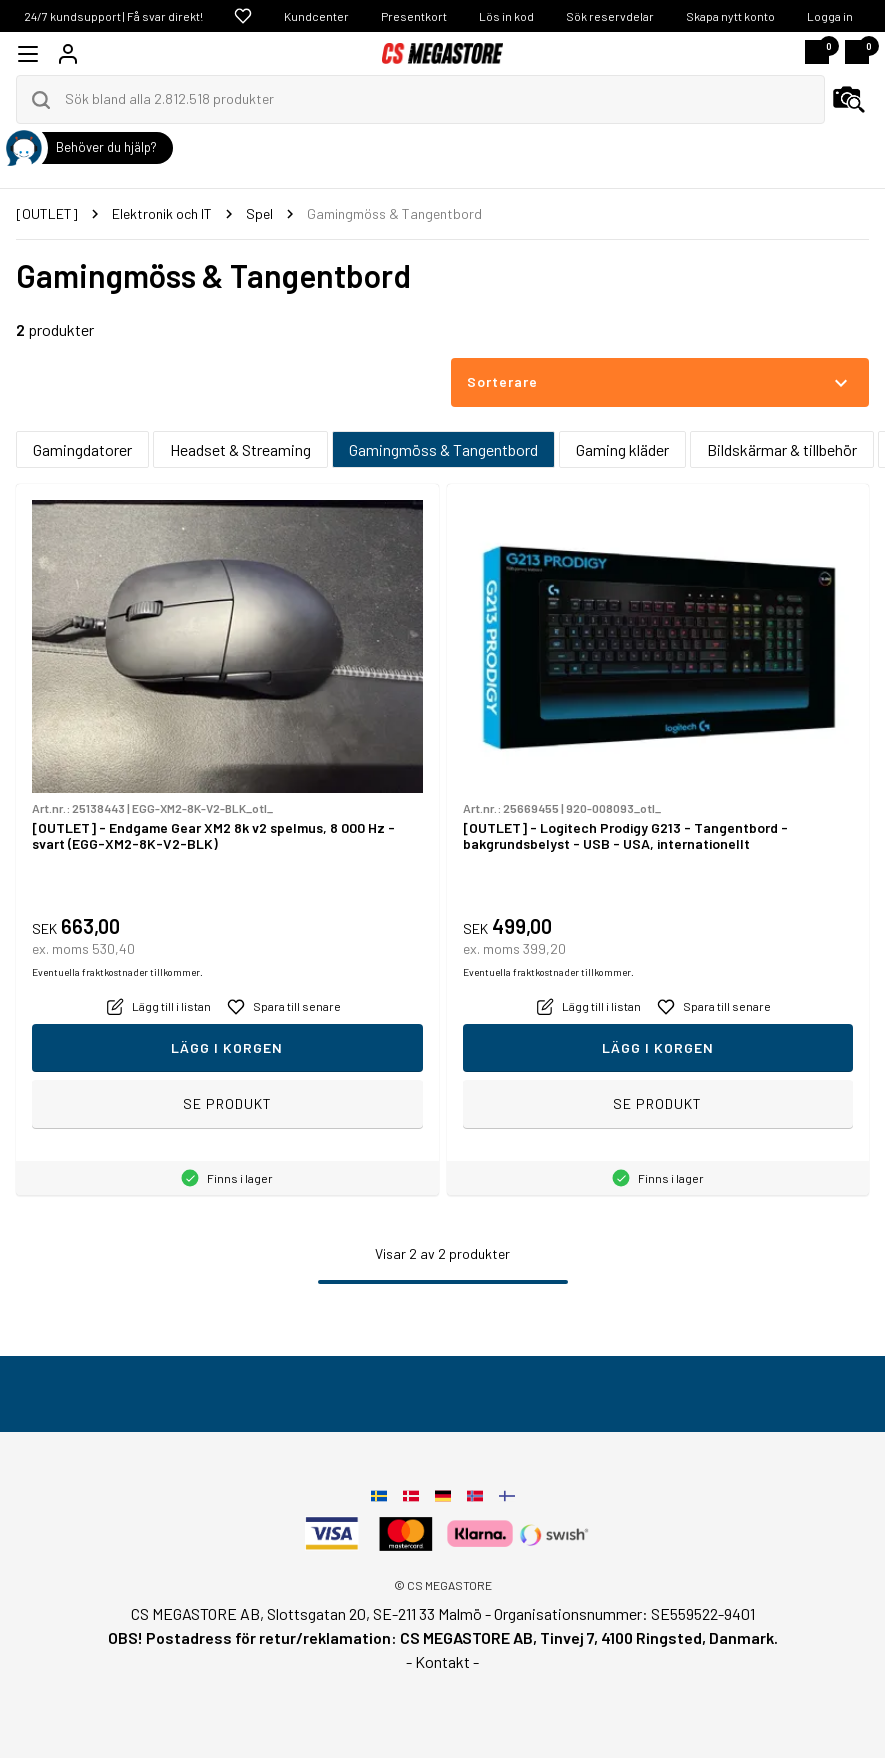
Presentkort (414, 16)
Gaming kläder (622, 449)
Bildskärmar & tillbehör (782, 449)
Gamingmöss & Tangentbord (443, 449)
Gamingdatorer (82, 449)
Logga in (830, 16)
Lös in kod (506, 16)
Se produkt (227, 1103)
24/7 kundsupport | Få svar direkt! (113, 16)
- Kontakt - (442, 1661)
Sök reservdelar (610, 16)
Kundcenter (316, 16)
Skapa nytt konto (730, 16)
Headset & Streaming (240, 449)
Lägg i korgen (227, 1047)
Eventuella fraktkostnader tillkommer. (117, 972)
